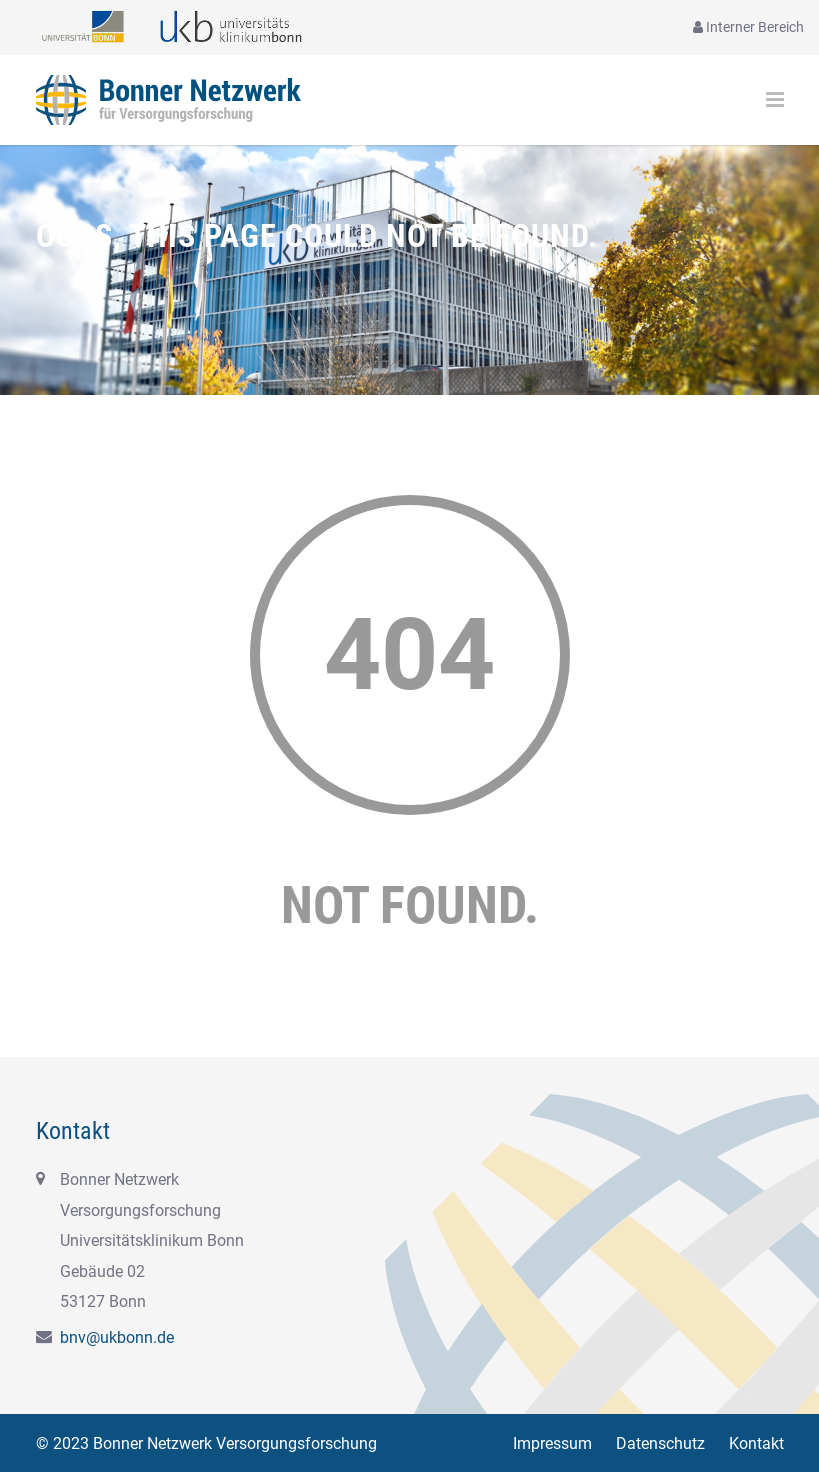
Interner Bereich (748, 27)
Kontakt (756, 1443)
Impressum (552, 1443)
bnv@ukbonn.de (117, 1337)
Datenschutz (660, 1443)
